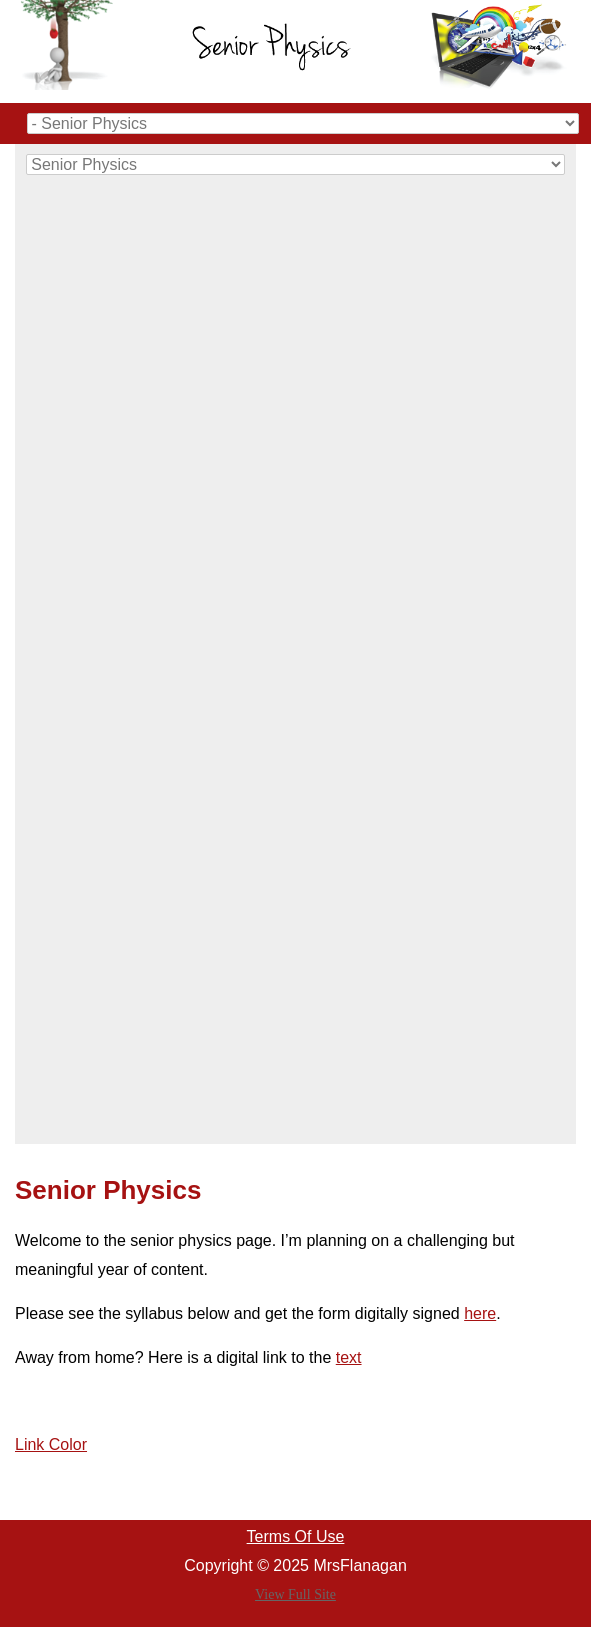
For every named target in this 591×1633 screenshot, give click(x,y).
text (349, 1357)
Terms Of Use (296, 1536)
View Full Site (295, 1594)
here (480, 1313)
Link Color (51, 1444)
